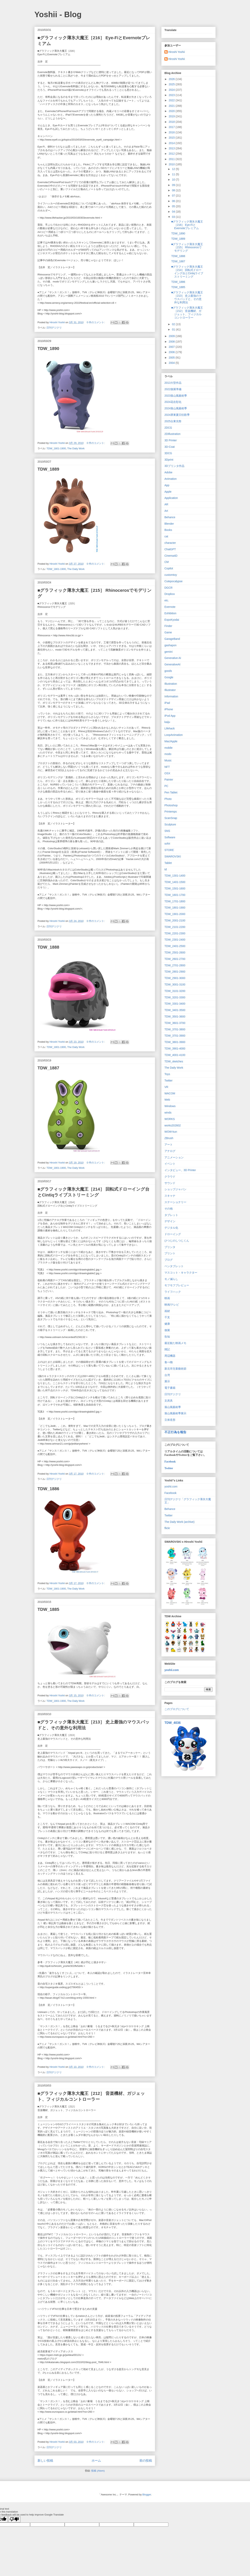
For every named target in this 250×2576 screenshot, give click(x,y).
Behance (169, 517)
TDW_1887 (48, 1067)
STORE (169, 850)
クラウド (169, 1176)
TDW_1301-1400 (174, 875)
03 (174, 216)
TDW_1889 (48, 469)
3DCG (168, 453)
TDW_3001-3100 (174, 984)
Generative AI (172, 658)
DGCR (168, 587)
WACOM (169, 1093)
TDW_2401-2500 (174, 946)
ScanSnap (170, 818)
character (170, 542)
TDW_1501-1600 (174, 888)
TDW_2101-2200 (174, 926)
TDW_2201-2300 (174, 933)
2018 (172, 121)
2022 (172, 100)
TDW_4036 (172, 1722)
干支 (167, 1317)
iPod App (169, 715)
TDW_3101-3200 (174, 990)
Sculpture (170, 824)
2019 (172, 116)
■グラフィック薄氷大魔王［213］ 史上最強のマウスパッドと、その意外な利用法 (187, 297)
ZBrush (168, 1138)
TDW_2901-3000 (174, 978)
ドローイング (172, 1234)
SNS (167, 830)
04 (174, 211)
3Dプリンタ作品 (174, 465)
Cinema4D (170, 555)
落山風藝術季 (172, 1407)
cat (166, 536)
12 (174, 169)
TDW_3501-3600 (174, 1016)
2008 (172, 341)
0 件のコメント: (96, 322)
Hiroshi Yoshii (176, 51)
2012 (172, 153)
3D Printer (170, 440)
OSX (167, 773)
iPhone (168, 709)
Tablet (168, 862)
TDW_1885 (48, 1609)
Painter (168, 779)
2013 (172, 148)
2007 (172, 346)
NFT (167, 766)
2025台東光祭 (172, 421)
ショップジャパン (175, 1189)
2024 (172, 89)
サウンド (169, 1183)
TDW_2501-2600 (174, 952)
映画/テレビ (171, 1304)
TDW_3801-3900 (174, 1042)
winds (167, 1112)
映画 (167, 1298)
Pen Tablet (170, 792)
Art (166, 510)
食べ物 (168, 1362)
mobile (168, 747)
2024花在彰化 (172, 401)
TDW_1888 (48, 947)
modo (167, 754)
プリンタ (169, 1247)
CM (166, 561)
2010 (172, 164)
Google (168, 677)
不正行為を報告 (175, 1432)
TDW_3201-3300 (174, 997)
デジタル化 (171, 1227)
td (165, 869)
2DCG (168, 427)
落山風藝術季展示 (175, 1413)
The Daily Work (76, 448)
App (166, 485)
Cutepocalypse (173, 581)
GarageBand (172, 638)
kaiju (167, 722)
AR (166, 504)
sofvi (167, 843)
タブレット (171, 1215)
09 (174, 185)
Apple (167, 491)
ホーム (96, 2460)
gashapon (170, 645)
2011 (172, 159)
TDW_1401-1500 (174, 882)
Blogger (146, 2494)
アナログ (169, 1151)
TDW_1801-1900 (56, 448)
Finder (168, 626)
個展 (167, 1330)
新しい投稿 (45, 2460)
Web (167, 1099)
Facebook (170, 1461)
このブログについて (176, 1709)
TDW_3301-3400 (174, 1003)
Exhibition (170, 613)
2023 (172, 95)
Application (171, 497)
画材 (167, 1311)
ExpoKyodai (171, 619)
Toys (167, 1074)
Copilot (168, 568)
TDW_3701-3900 (174, 1035)
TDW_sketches (173, 1061)
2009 (172, 336)
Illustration (170, 683)
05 (174, 206)
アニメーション (174, 1157)
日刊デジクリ (54, 327)
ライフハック (172, 1291)
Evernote (169, 606)
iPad (167, 702)
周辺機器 (169, 1355)
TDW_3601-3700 (174, 1023)
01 (174, 329)
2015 (172, 137)
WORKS (169, 1119)
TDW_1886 (48, 1488)
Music (168, 760)
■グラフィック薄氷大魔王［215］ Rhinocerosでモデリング (187, 247)
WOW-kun (170, 1131)
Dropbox (169, 593)
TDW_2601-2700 (174, 958)
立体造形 (169, 1419)
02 (174, 324)
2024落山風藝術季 (175, 408)
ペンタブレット (174, 1266)
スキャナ (169, 1195)
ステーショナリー (175, 1202)
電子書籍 (169, 1387)
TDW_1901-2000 (174, 914)
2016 (172, 132)
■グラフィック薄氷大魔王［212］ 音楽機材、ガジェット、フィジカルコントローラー (187, 312)
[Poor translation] (14, 2519)
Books (168, 529)
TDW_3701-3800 (174, 1029)
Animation (170, 478)
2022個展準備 (172, 389)
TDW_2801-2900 (174, 971)
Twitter (168, 1080)
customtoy (170, 574)
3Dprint (168, 459)
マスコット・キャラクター (180, 1272)
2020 (172, 111)
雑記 (167, 1349)
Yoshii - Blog (57, 14)
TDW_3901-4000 (174, 1048)
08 (174, 190)
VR (166, 1087)
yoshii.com (170, 1486)
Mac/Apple (170, 741)
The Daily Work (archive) (179, 1521)
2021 (172, 105)
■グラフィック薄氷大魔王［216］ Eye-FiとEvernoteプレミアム (187, 225)
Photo (168, 798)
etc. (166, 600)
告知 (167, 1336)
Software (169, 837)
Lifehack (169, 728)
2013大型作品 (172, 382)
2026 (172, 79)
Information (171, 696)
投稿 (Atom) (98, 2470)
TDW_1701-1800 (174, 901)
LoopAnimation (173, 734)
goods (168, 670)
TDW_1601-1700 (174, 894)
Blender (169, 523)
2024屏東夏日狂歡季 (177, 414)
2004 (172, 362)
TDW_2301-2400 (174, 939)
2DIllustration (172, 433)
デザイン (169, 1221)
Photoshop (171, 805)
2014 (172, 143)
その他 (168, 1208)
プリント (169, 1253)
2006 (172, 352)
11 (174, 174)
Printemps (170, 811)
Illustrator (170, 690)
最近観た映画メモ (175, 1343)
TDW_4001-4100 (174, 1055)
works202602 (172, 1125)
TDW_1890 (48, 348)
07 (174, 195)
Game (168, 632)
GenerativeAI (172, 664)
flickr (167, 1528)
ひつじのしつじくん (176, 1240)
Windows (170, 1106)
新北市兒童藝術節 (175, 1368)
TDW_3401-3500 (174, 1010)
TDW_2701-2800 (174, 965)
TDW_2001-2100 (174, 920)
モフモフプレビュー (176, 1285)
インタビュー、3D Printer (180, 1170)
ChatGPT (170, 549)
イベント (169, 1163)
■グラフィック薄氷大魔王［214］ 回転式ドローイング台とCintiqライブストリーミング (187, 271)
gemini (168, 651)
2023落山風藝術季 (175, 395)
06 (174, 201)
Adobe (168, 472)
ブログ (168, 1259)
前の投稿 (145, 2460)
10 (174, 179)
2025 (172, 84)
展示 (167, 1381)
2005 (172, 357)
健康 (167, 1323)
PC (166, 786)
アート (168, 1144)
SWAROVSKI (172, 856)
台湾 (167, 1375)
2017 (172, 127)
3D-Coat (169, 446)
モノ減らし (171, 1279)
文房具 (168, 1400)
